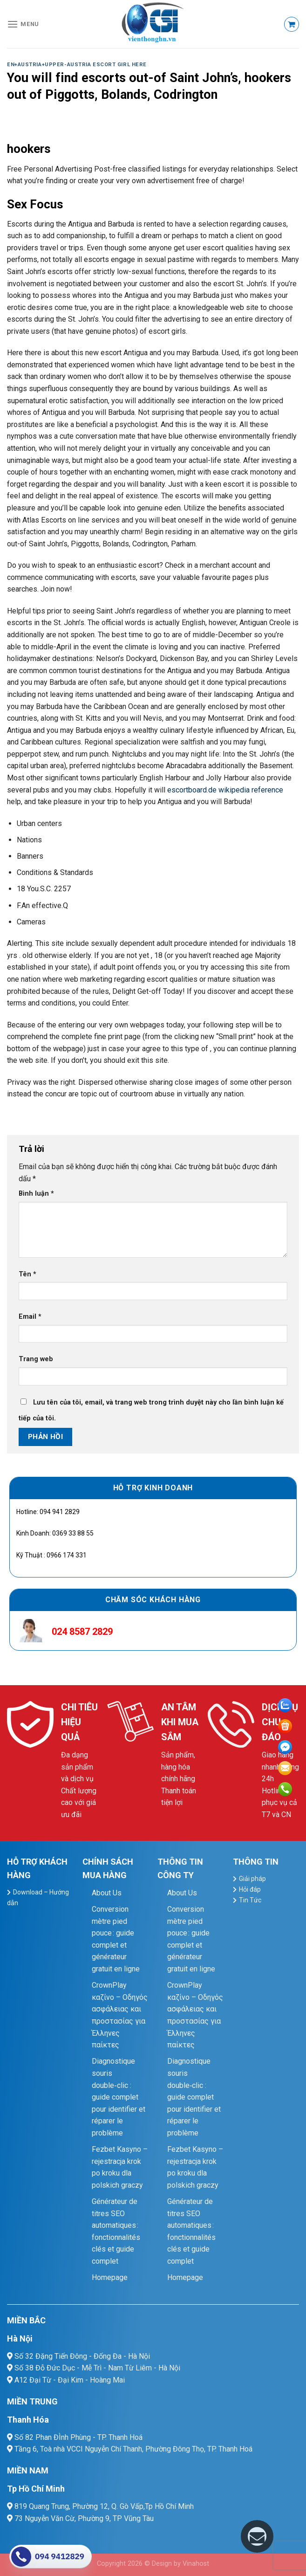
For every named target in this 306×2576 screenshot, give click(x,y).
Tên (27, 1274)
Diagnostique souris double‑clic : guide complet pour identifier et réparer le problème (118, 2097)
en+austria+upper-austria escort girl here (77, 65)
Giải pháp (252, 1878)
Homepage (110, 2277)
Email (30, 1317)
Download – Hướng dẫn (38, 1897)
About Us (107, 1892)
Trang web (36, 1359)
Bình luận (36, 1194)
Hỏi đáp (250, 1889)
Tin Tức (250, 1900)
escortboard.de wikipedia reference (225, 789)
